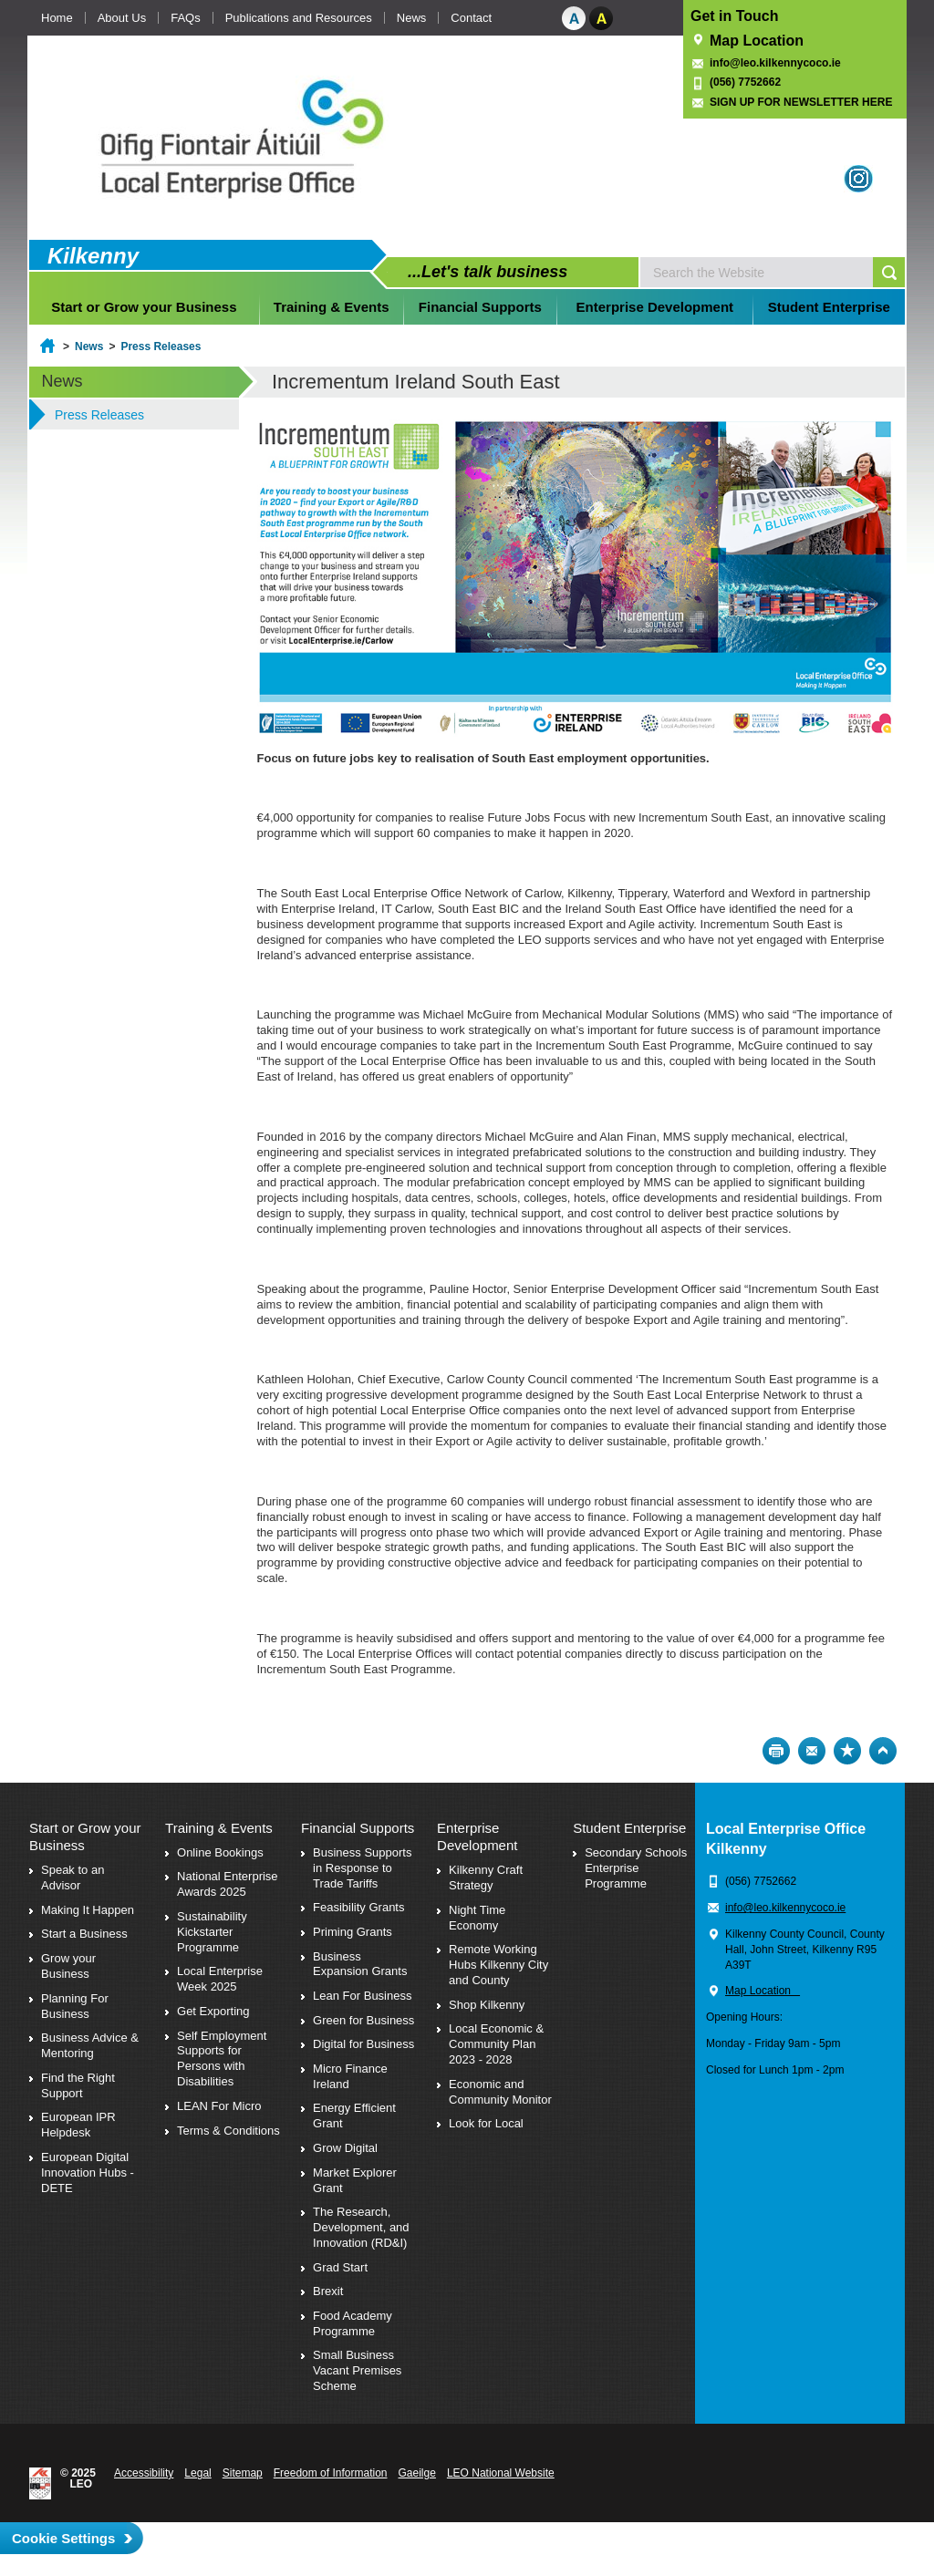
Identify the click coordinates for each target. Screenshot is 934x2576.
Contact (471, 18)
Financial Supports (480, 307)
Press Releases (160, 346)
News (412, 18)
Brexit (328, 2291)
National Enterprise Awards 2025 (227, 1883)
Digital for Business (363, 2044)
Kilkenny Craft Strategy (486, 1877)
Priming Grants (352, 1932)
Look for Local (486, 2123)
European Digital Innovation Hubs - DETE (87, 2172)
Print (776, 1750)
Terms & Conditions (228, 2130)
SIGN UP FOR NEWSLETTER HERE (801, 102)
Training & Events (331, 307)
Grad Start (340, 2267)
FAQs (186, 18)
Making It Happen (87, 1910)
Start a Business (84, 1933)
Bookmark (847, 1750)
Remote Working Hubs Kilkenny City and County (498, 1964)
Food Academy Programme (352, 2323)
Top (883, 1750)
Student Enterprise (829, 307)
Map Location (757, 40)
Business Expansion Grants (360, 1964)
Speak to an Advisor (72, 1877)
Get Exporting (213, 2011)
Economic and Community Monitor (500, 2091)
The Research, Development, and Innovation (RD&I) (361, 2227)
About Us (122, 18)
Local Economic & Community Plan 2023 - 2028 (496, 2044)
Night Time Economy (477, 1917)
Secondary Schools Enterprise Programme (636, 1868)
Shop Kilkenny (486, 2005)
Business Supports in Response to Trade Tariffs (362, 1868)
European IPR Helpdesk (78, 2124)
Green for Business (363, 2020)
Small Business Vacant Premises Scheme (357, 2370)
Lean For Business (362, 1995)
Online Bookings (220, 1852)
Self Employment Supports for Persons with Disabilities (221, 2059)
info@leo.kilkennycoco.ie (777, 63)
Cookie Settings (63, 2538)
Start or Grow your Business (143, 307)
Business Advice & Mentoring (90, 2045)
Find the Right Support (78, 2085)
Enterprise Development (655, 307)
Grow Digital (345, 2148)
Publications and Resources (298, 18)
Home (57, 18)
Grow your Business (68, 1966)
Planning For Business (75, 2006)
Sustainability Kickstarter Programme (212, 1931)
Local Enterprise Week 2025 (220, 1978)
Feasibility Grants (358, 1907)
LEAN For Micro (219, 2106)
